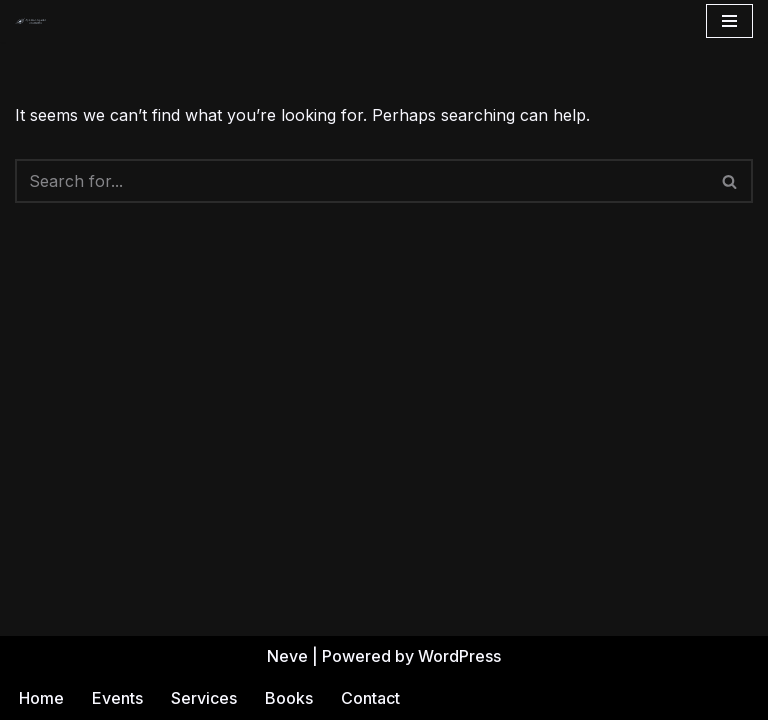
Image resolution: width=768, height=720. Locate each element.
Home (41, 698)
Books (289, 698)
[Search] (361, 181)
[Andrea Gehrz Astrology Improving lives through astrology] (31, 21)
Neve (287, 656)
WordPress (459, 656)
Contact (370, 698)
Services (204, 698)
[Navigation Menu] (729, 21)
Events (117, 698)
